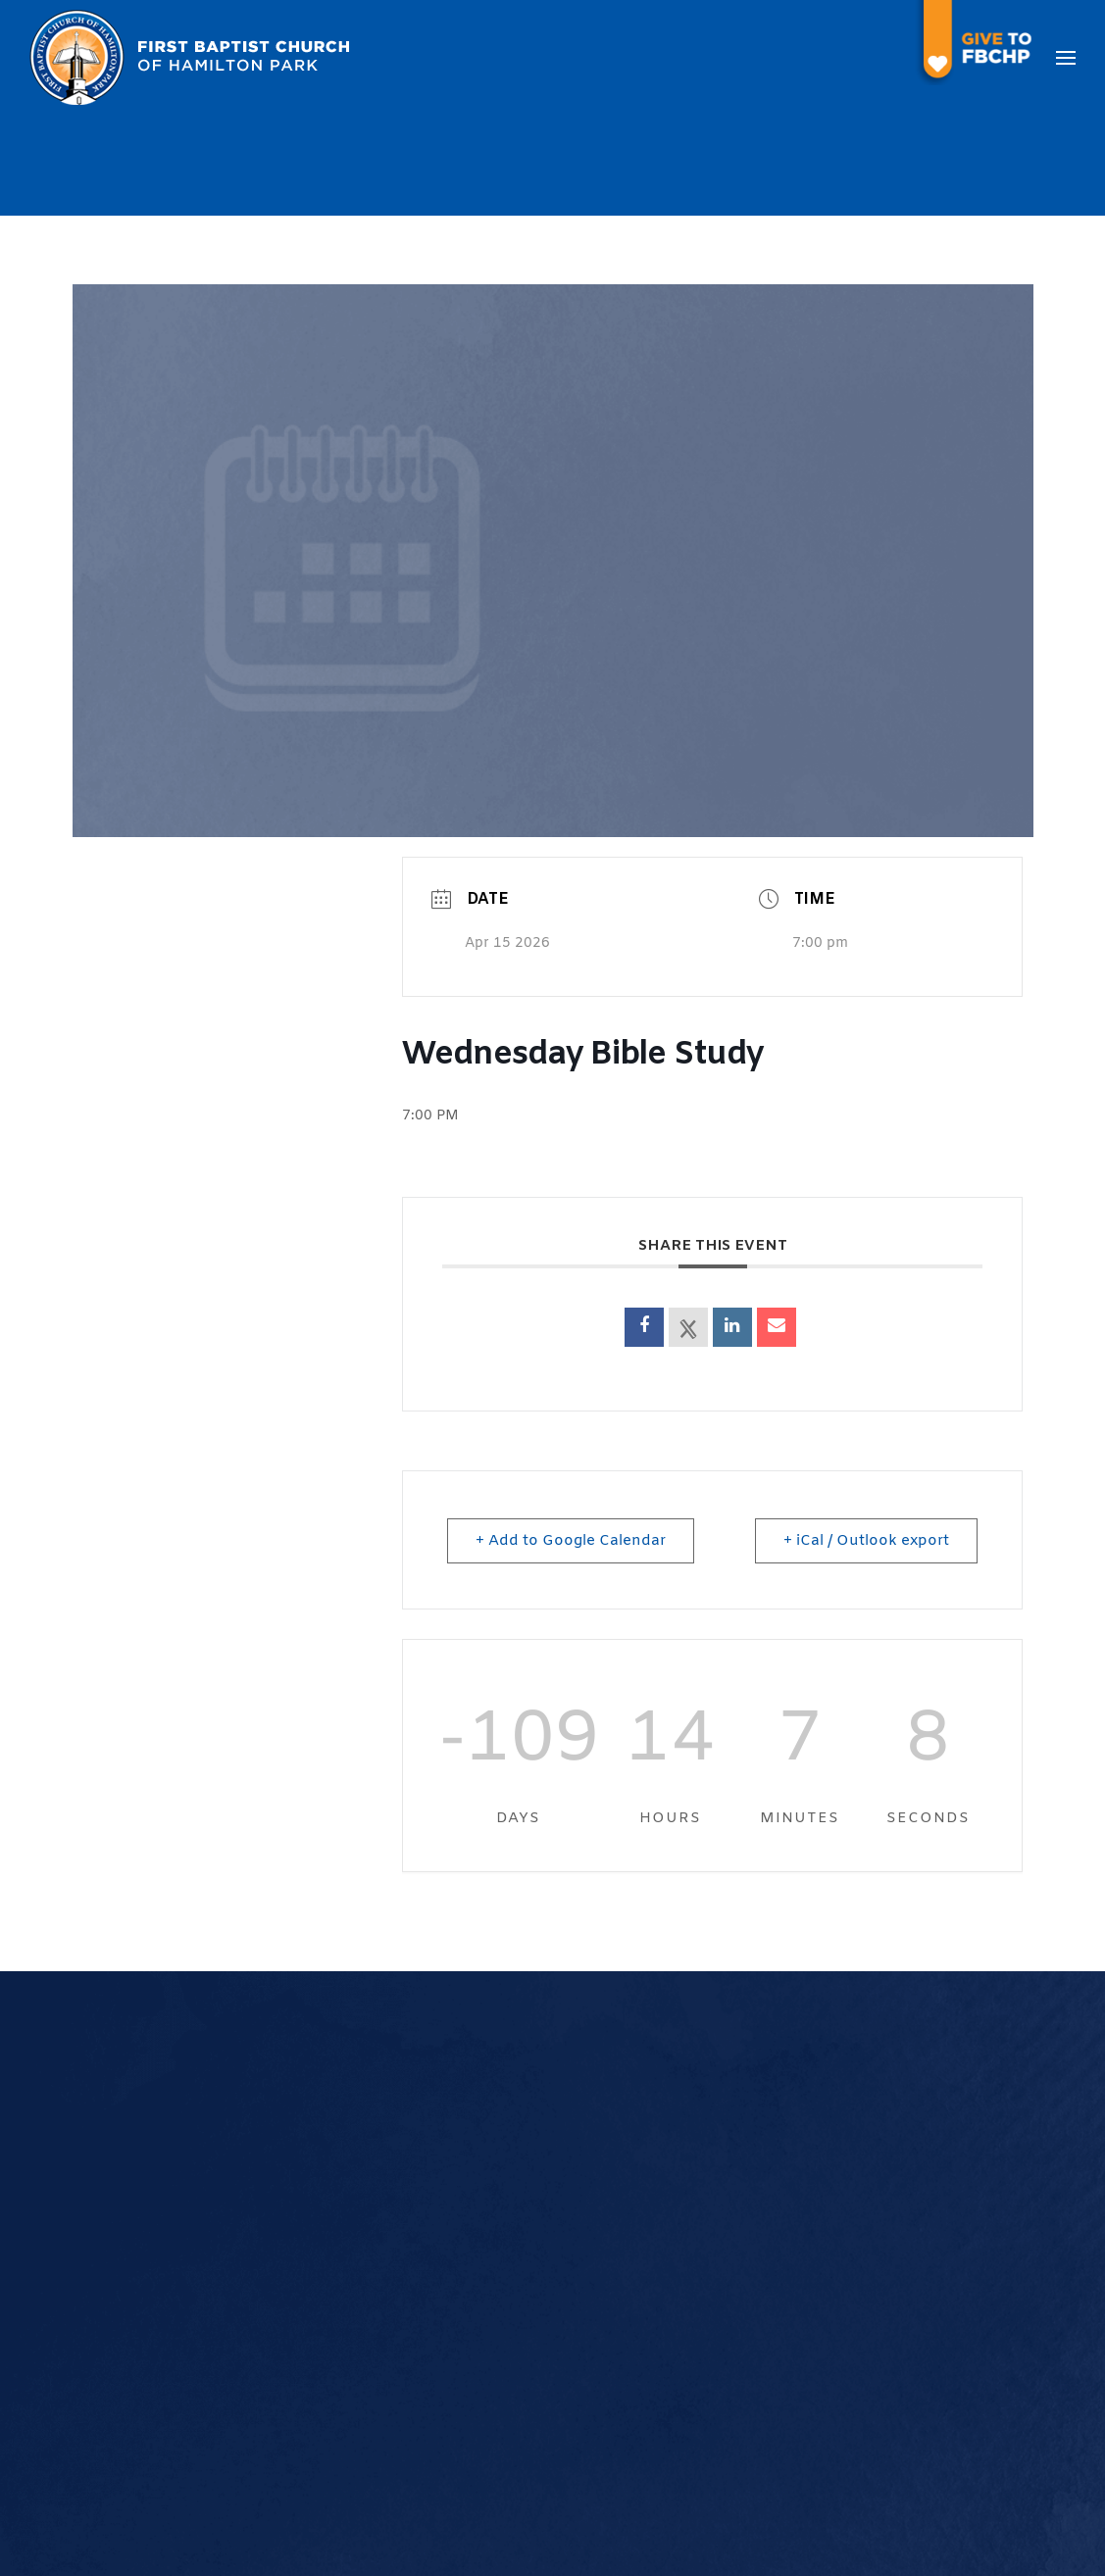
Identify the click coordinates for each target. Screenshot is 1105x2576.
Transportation (487, 2442)
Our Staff (466, 2203)
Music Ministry (724, 2118)
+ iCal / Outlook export (866, 1541)
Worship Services (498, 2146)
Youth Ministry (725, 2090)
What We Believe (498, 2090)
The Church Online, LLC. (759, 2527)
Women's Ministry (738, 2146)
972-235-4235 (196, 2195)
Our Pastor (473, 2175)
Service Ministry (729, 2203)
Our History (475, 2118)
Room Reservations (505, 2413)
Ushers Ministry (728, 2175)
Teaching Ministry (737, 2232)
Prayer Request (490, 2333)
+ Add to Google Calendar (571, 1541)
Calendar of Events (504, 2304)
